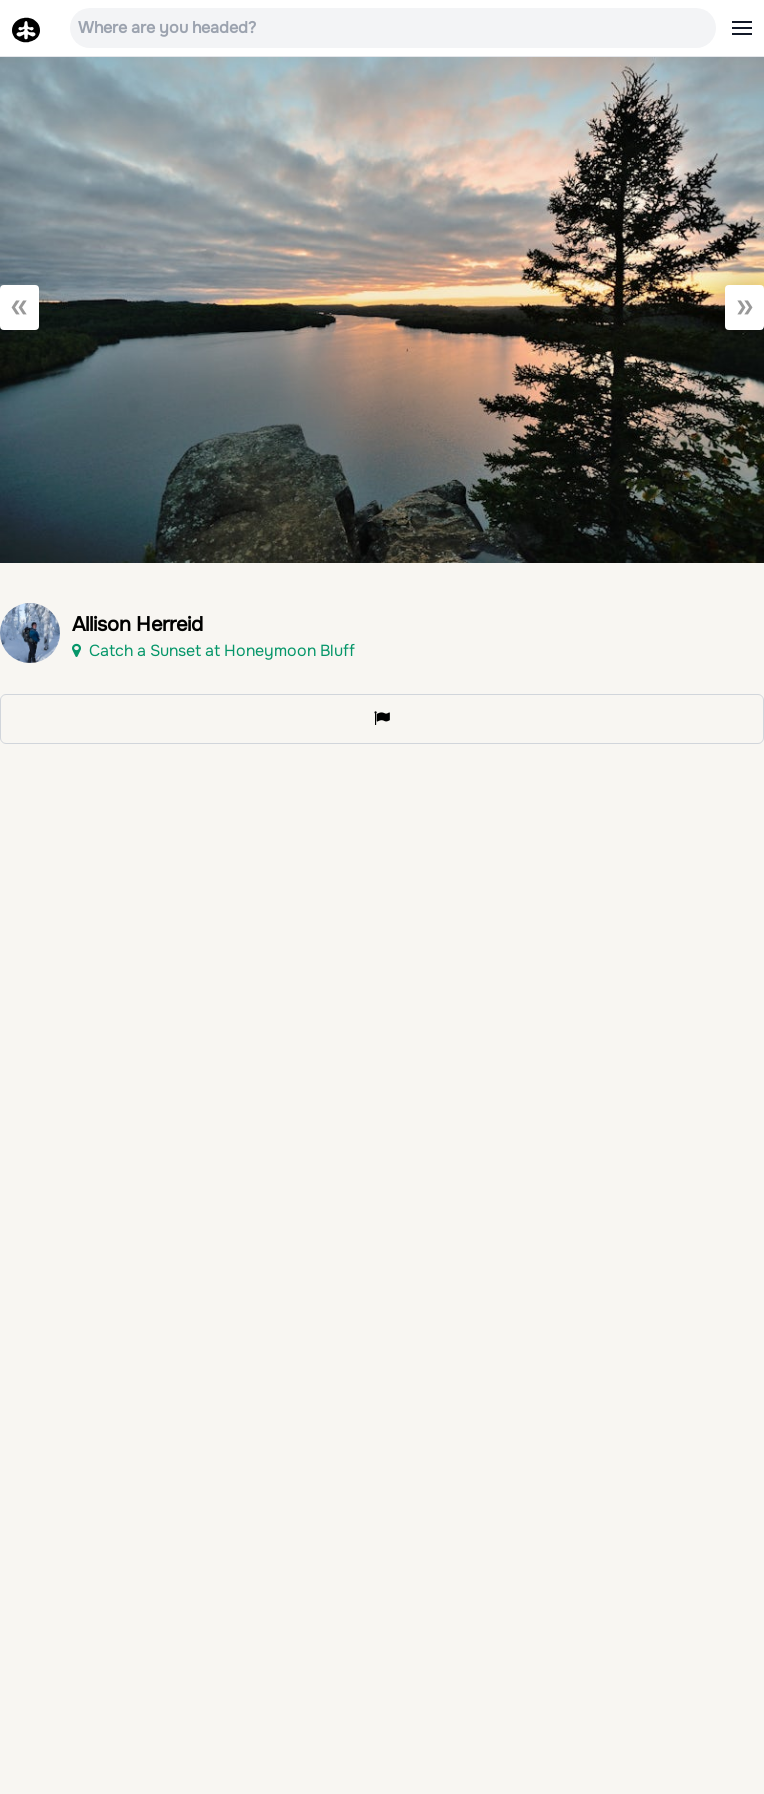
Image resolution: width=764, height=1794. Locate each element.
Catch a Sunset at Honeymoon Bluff (213, 650)
